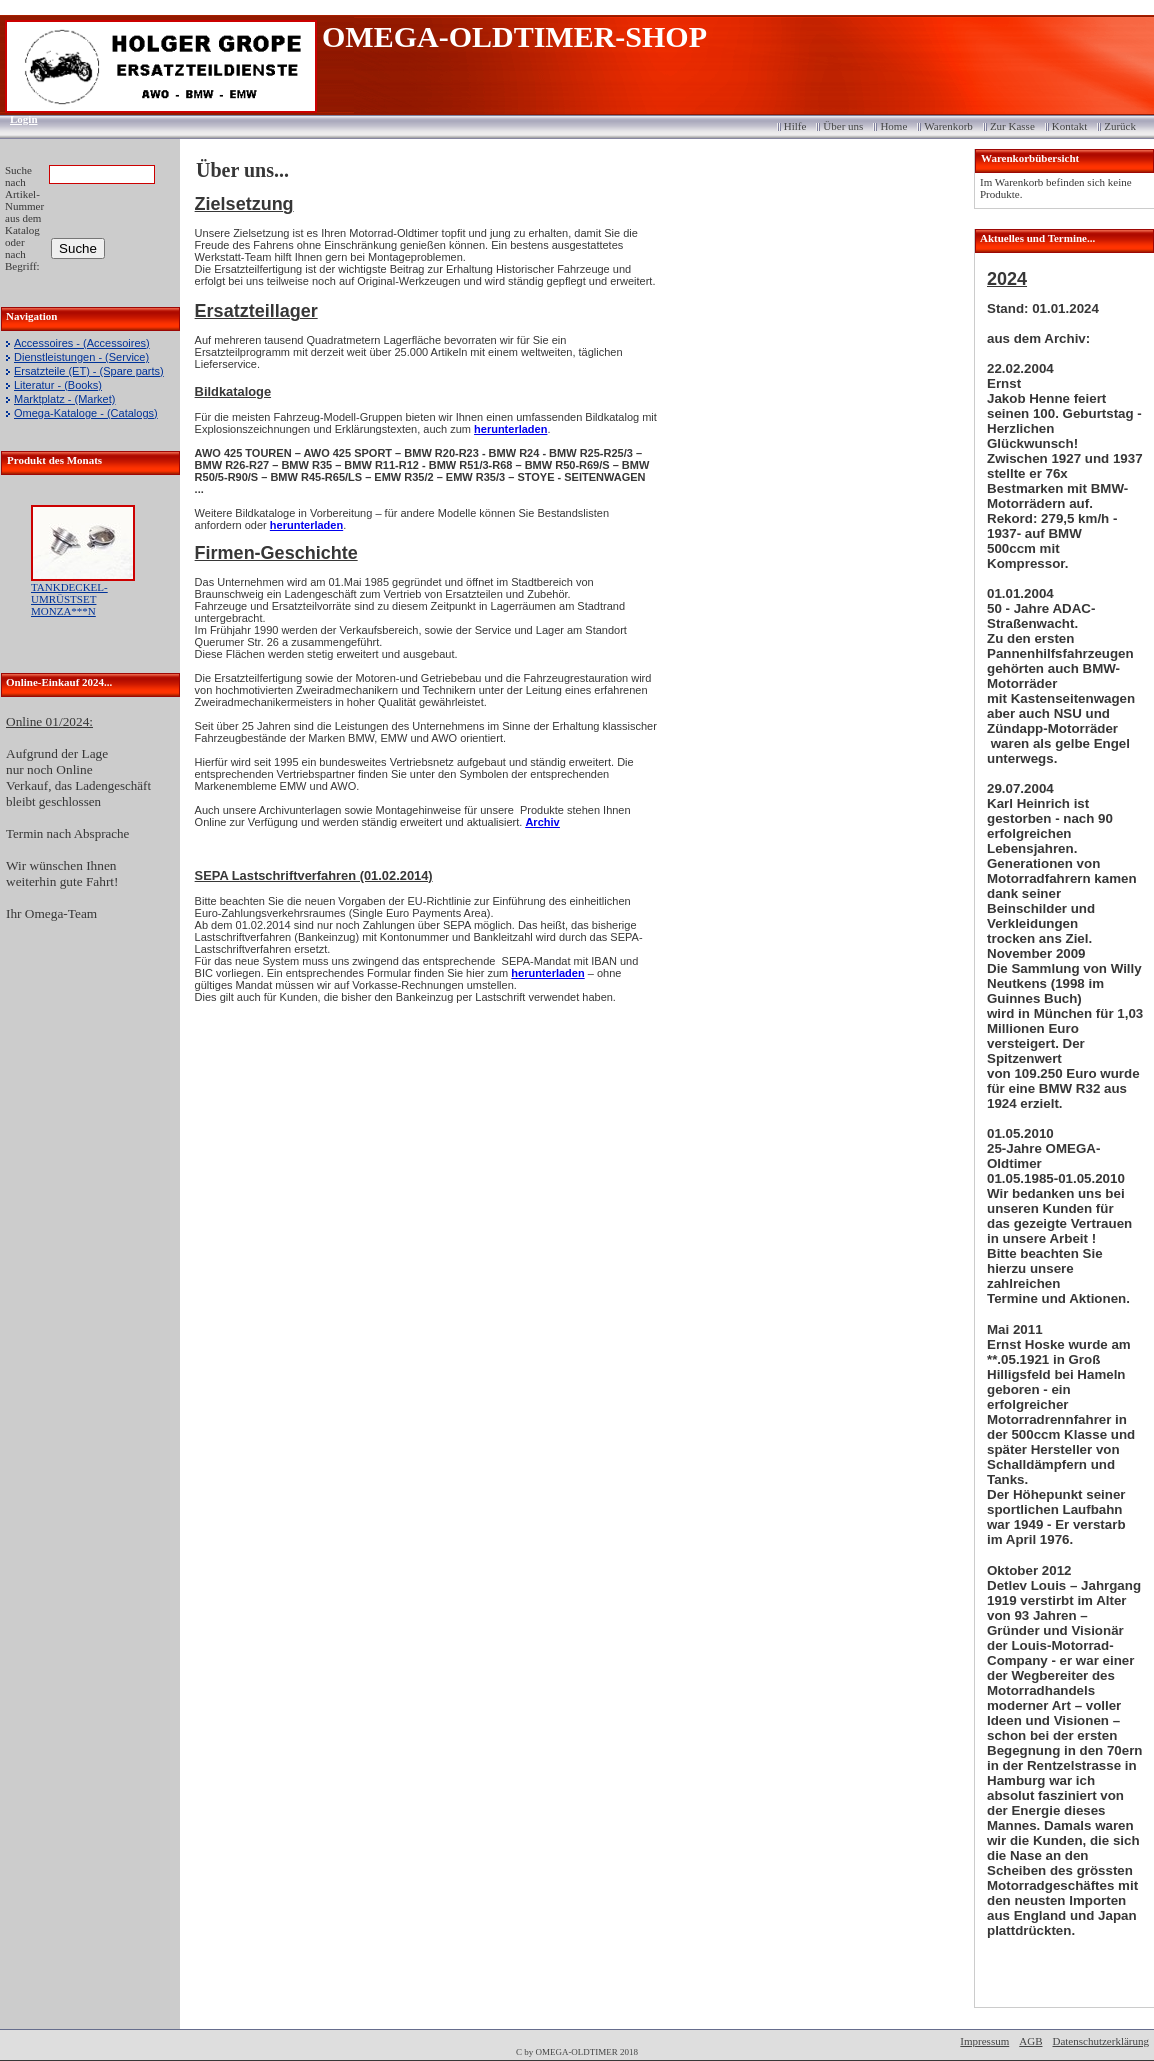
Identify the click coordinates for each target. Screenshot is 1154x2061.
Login (17, 119)
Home (893, 126)
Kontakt (1069, 126)
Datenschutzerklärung (1100, 2041)
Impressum (984, 2041)
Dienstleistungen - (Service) (81, 357)
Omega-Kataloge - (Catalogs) (86, 413)
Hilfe (795, 126)
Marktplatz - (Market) (64, 399)
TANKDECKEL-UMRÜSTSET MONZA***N (69, 599)
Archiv (542, 822)
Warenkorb (948, 126)
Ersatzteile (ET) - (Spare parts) (89, 371)
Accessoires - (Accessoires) (82, 343)
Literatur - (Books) (58, 385)
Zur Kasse (1012, 126)
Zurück (1120, 126)
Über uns (843, 126)
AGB (1030, 2041)
